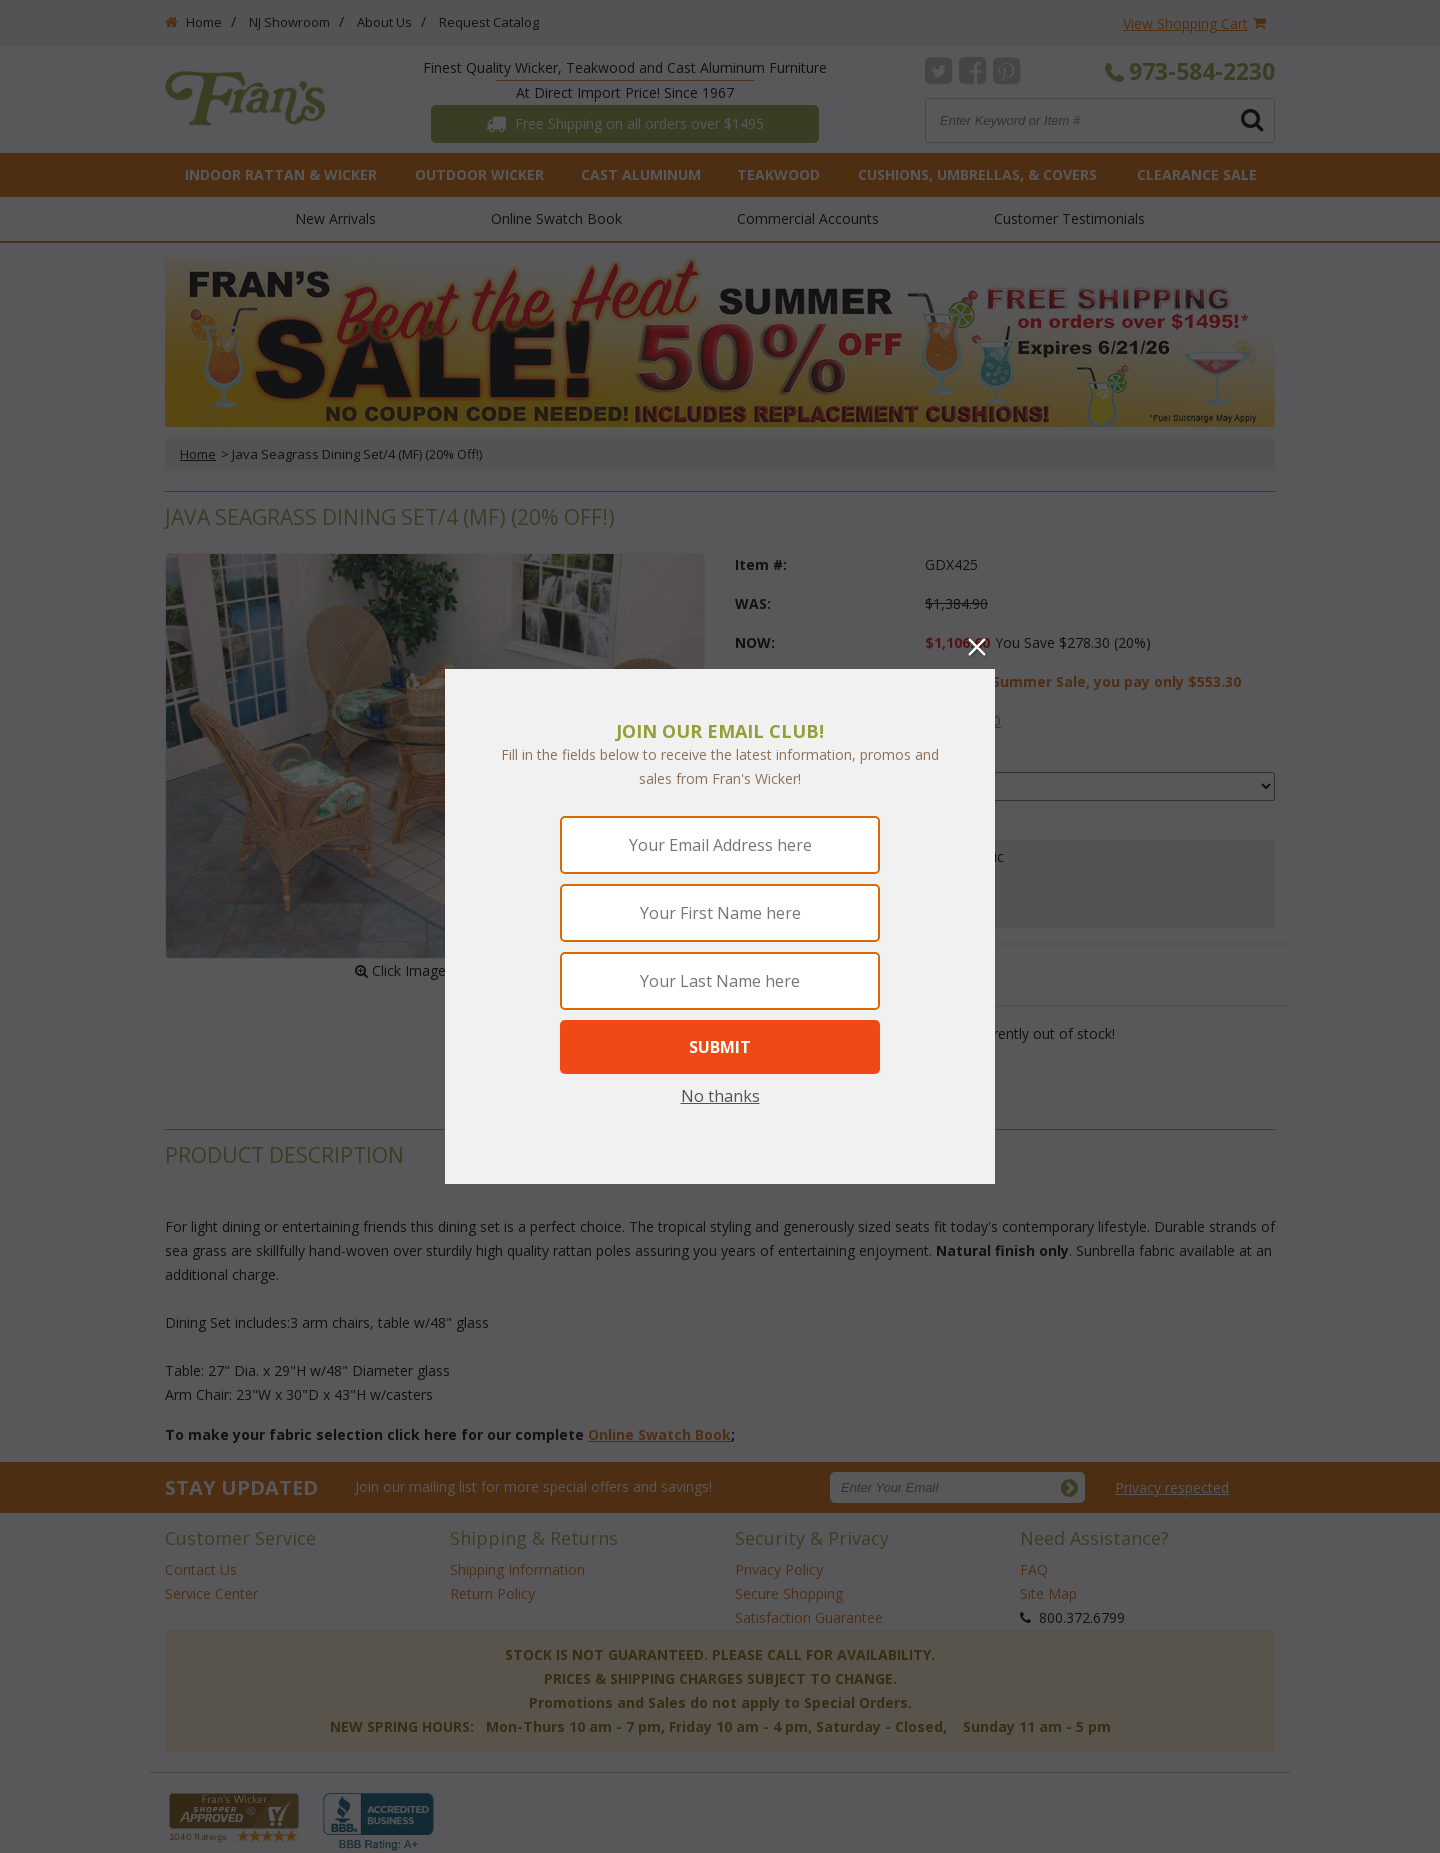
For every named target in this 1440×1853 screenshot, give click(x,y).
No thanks (720, 1096)
